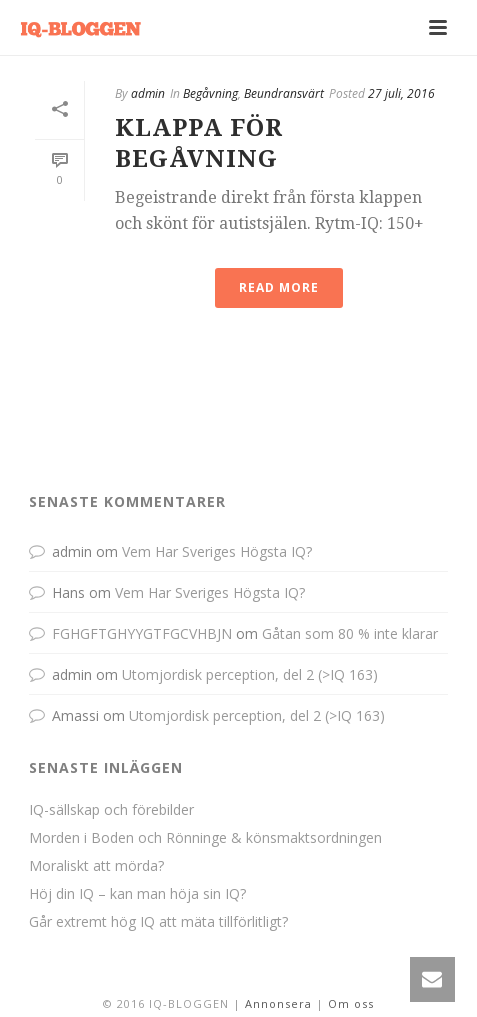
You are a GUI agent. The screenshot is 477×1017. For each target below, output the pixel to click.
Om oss (351, 1003)
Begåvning (210, 93)
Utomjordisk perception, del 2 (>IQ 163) (250, 674)
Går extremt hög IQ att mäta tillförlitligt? (158, 922)
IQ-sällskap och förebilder (111, 810)
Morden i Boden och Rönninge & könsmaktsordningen (205, 838)
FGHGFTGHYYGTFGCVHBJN (142, 633)
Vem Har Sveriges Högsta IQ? (217, 551)
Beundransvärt (284, 93)
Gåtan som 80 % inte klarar (350, 633)
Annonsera (278, 1003)
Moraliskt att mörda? (96, 866)
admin (148, 93)
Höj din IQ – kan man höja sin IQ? (137, 894)
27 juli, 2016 (401, 93)
